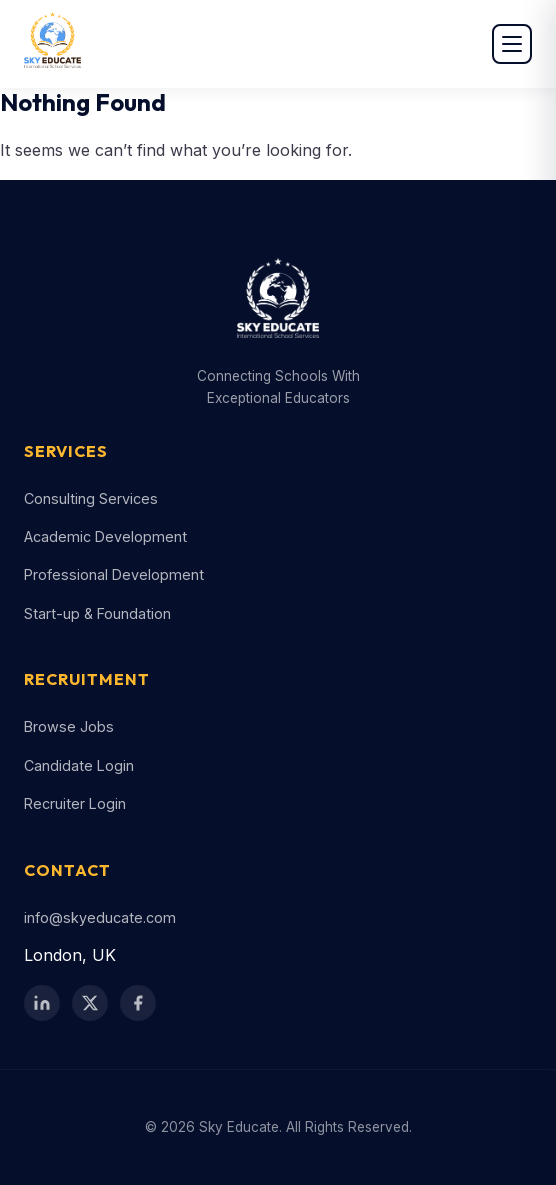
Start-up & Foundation (97, 613)
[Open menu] (512, 44)
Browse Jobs (69, 726)
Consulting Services (91, 498)
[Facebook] (138, 1003)
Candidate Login (79, 765)
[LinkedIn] (42, 1003)
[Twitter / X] (90, 1003)
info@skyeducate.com (100, 917)
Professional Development (114, 574)
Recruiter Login (75, 803)
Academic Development (105, 536)
